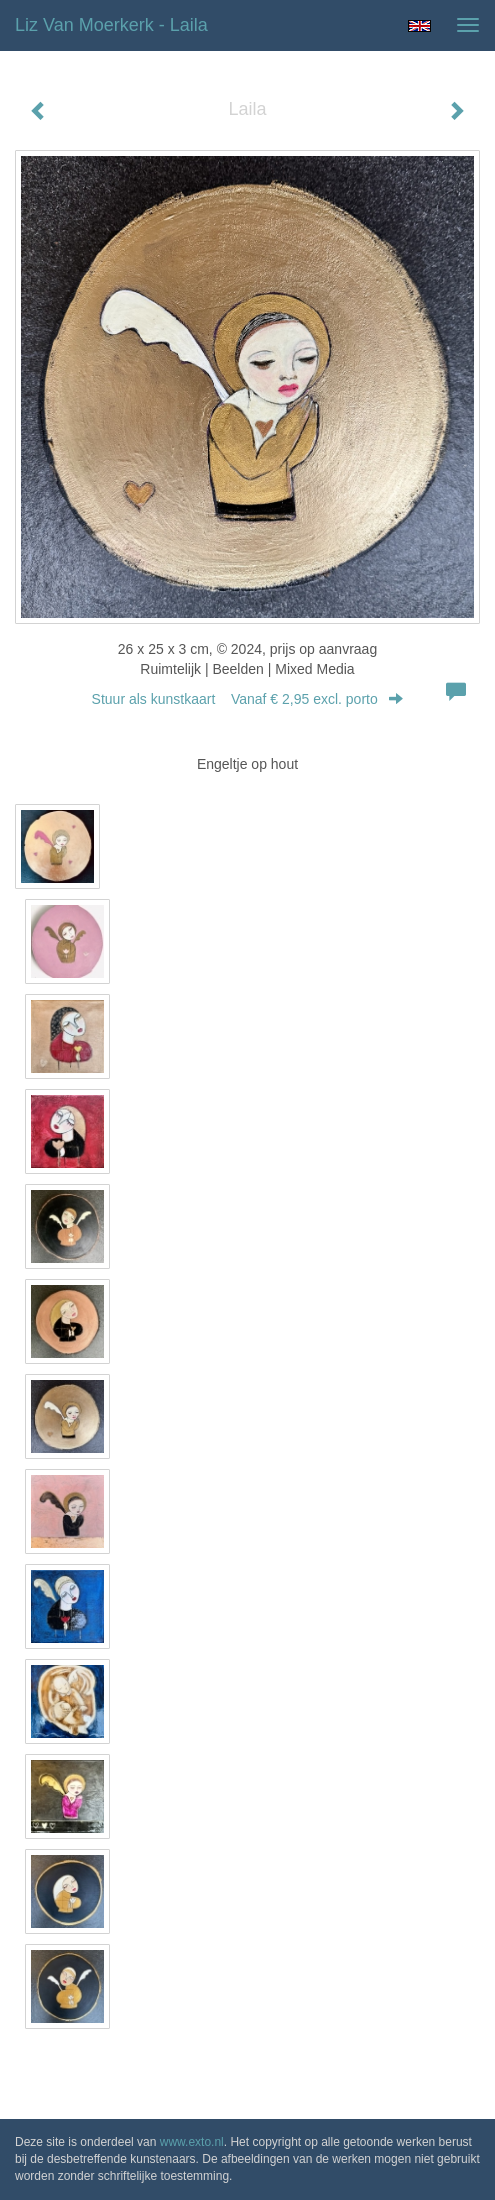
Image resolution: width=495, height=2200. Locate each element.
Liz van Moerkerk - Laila (111, 25)
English (419, 26)
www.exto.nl (192, 2142)
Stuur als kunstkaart (248, 699)
